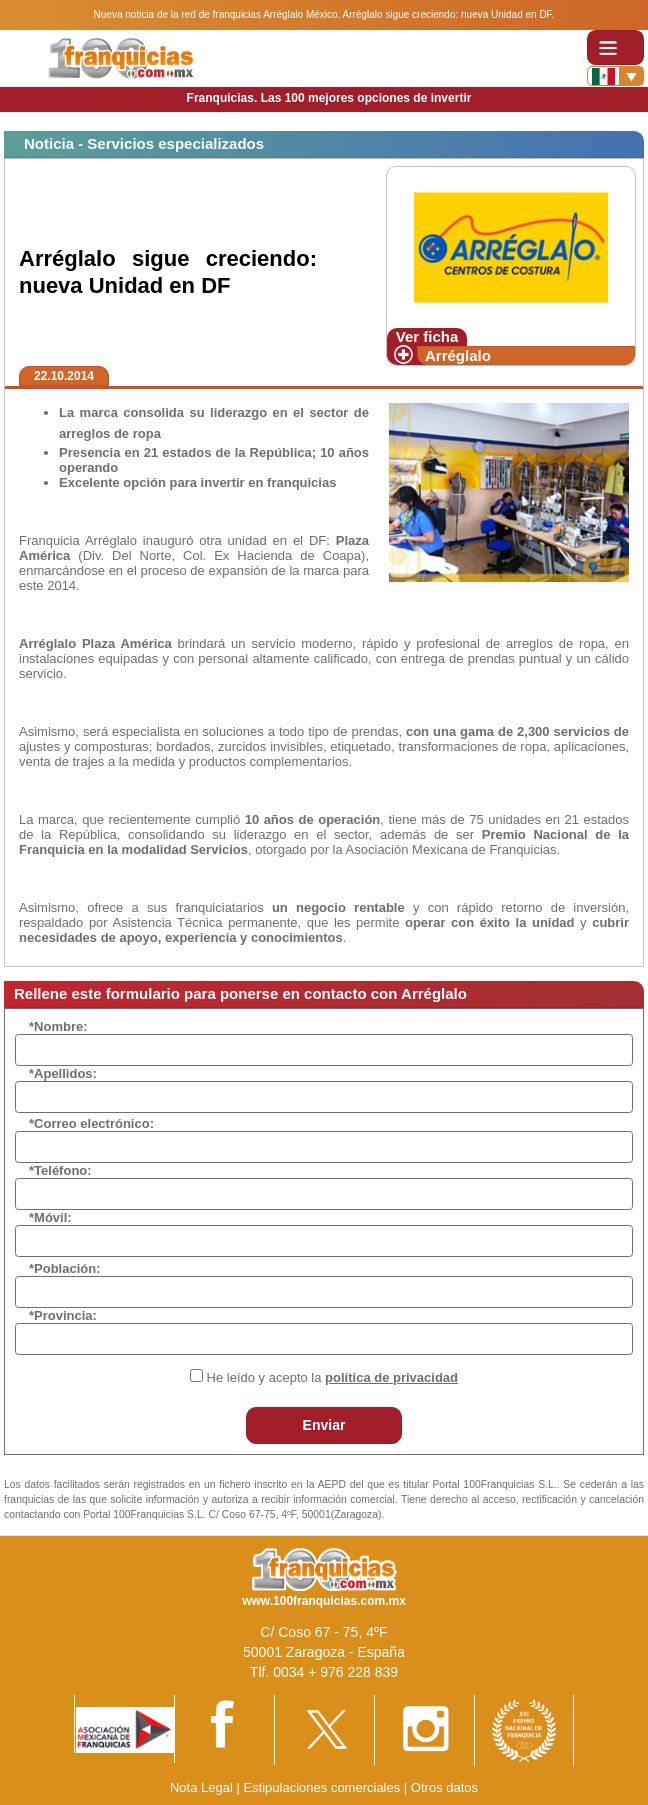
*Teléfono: (60, 1170)
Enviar (324, 1425)
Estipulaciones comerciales (323, 1787)
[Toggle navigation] (615, 47)
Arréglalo (458, 355)
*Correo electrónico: (91, 1123)
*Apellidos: (63, 1073)
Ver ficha (427, 336)
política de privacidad (391, 1377)
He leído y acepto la (332, 1377)
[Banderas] (615, 76)
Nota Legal (201, 1787)
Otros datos (444, 1787)
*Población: (65, 1268)
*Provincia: (63, 1315)
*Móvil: (50, 1217)
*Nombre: (58, 1026)
